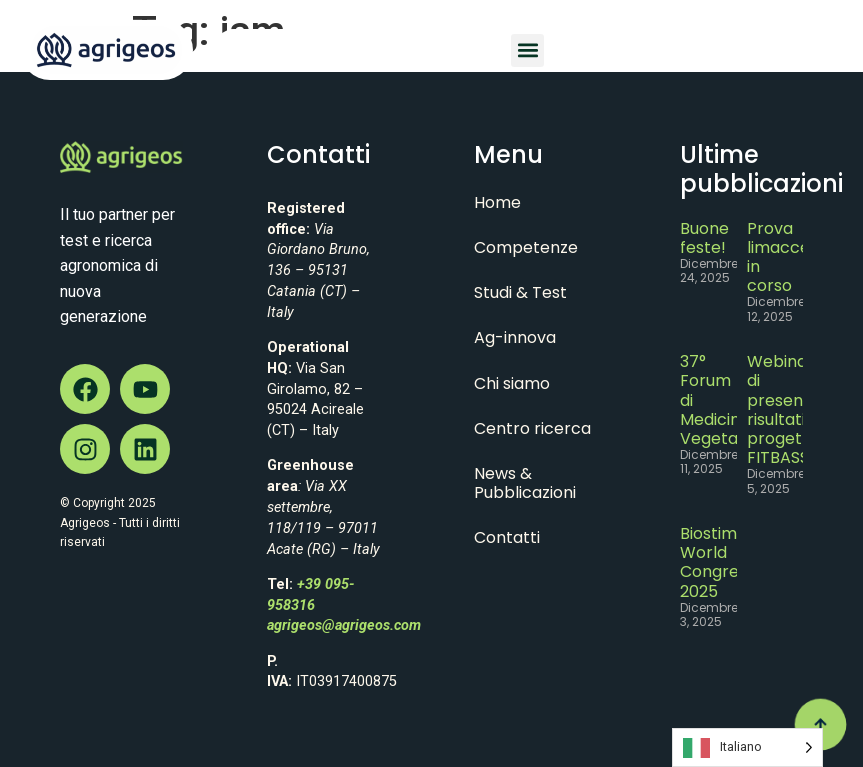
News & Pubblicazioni (525, 483)
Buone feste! (704, 238)
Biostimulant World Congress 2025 (728, 562)
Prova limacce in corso (778, 257)
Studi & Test (520, 292)
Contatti (507, 537)
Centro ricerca (532, 428)
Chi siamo (512, 383)
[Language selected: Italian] (747, 747)
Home (497, 202)
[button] (527, 50)
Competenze (526, 247)
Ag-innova (515, 337)
